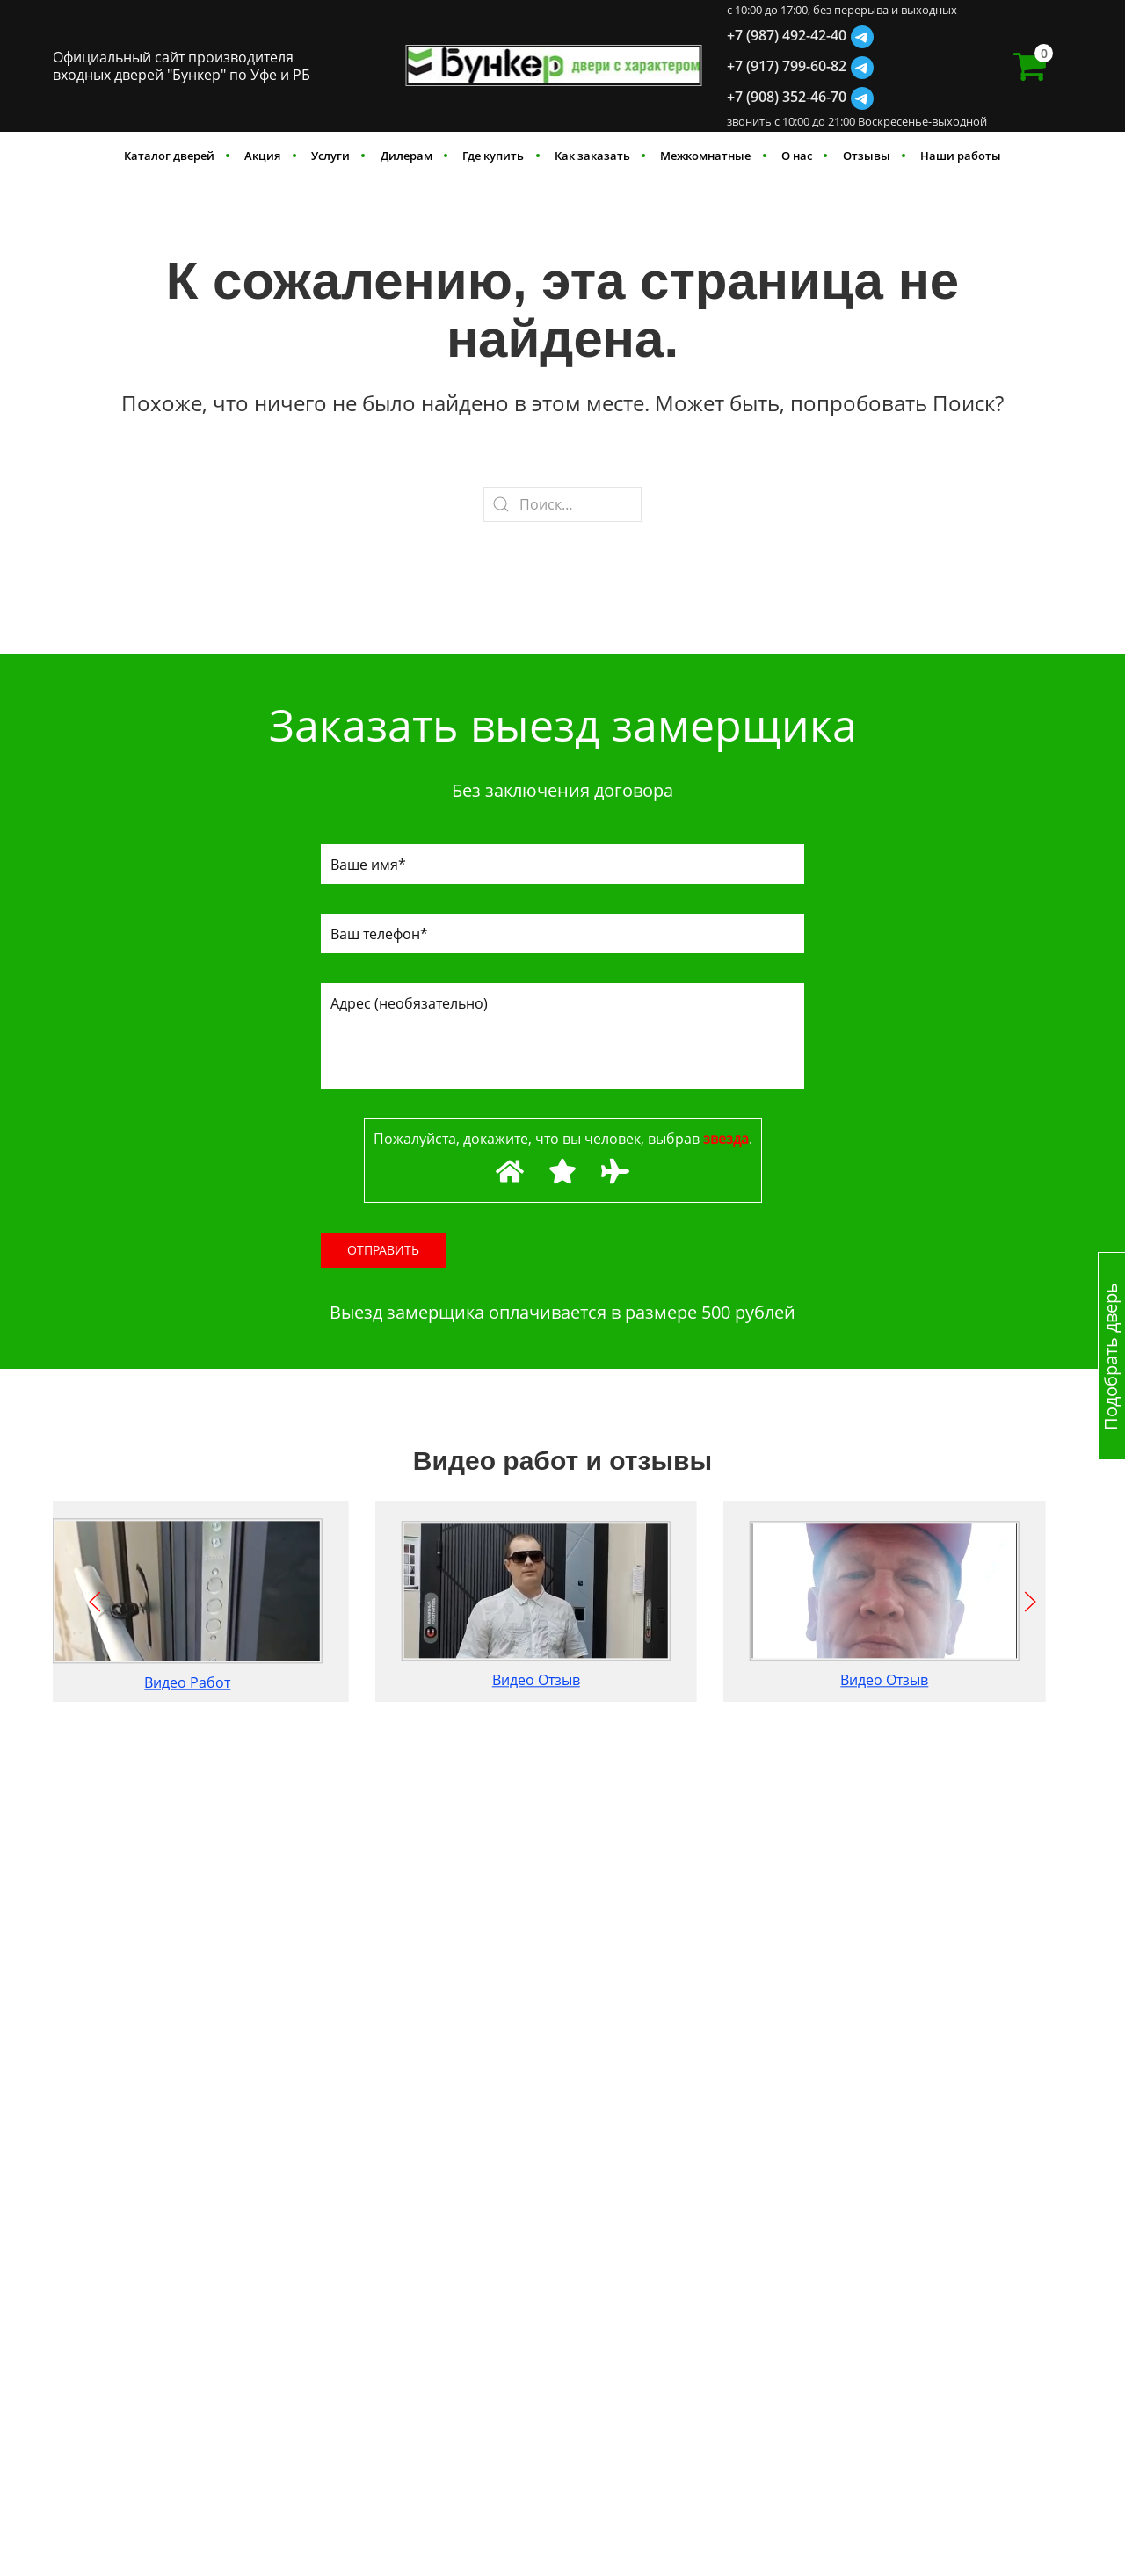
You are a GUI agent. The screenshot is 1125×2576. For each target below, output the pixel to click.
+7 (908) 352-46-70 (786, 96)
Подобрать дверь (1110, 1355)
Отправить (383, 1249)
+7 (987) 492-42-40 (786, 35)
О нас (796, 155)
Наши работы (960, 155)
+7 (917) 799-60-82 (786, 66)
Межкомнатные (705, 155)
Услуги (330, 155)
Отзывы (866, 155)
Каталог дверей (169, 155)
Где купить (493, 155)
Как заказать (592, 155)
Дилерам (406, 155)
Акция (262, 155)
